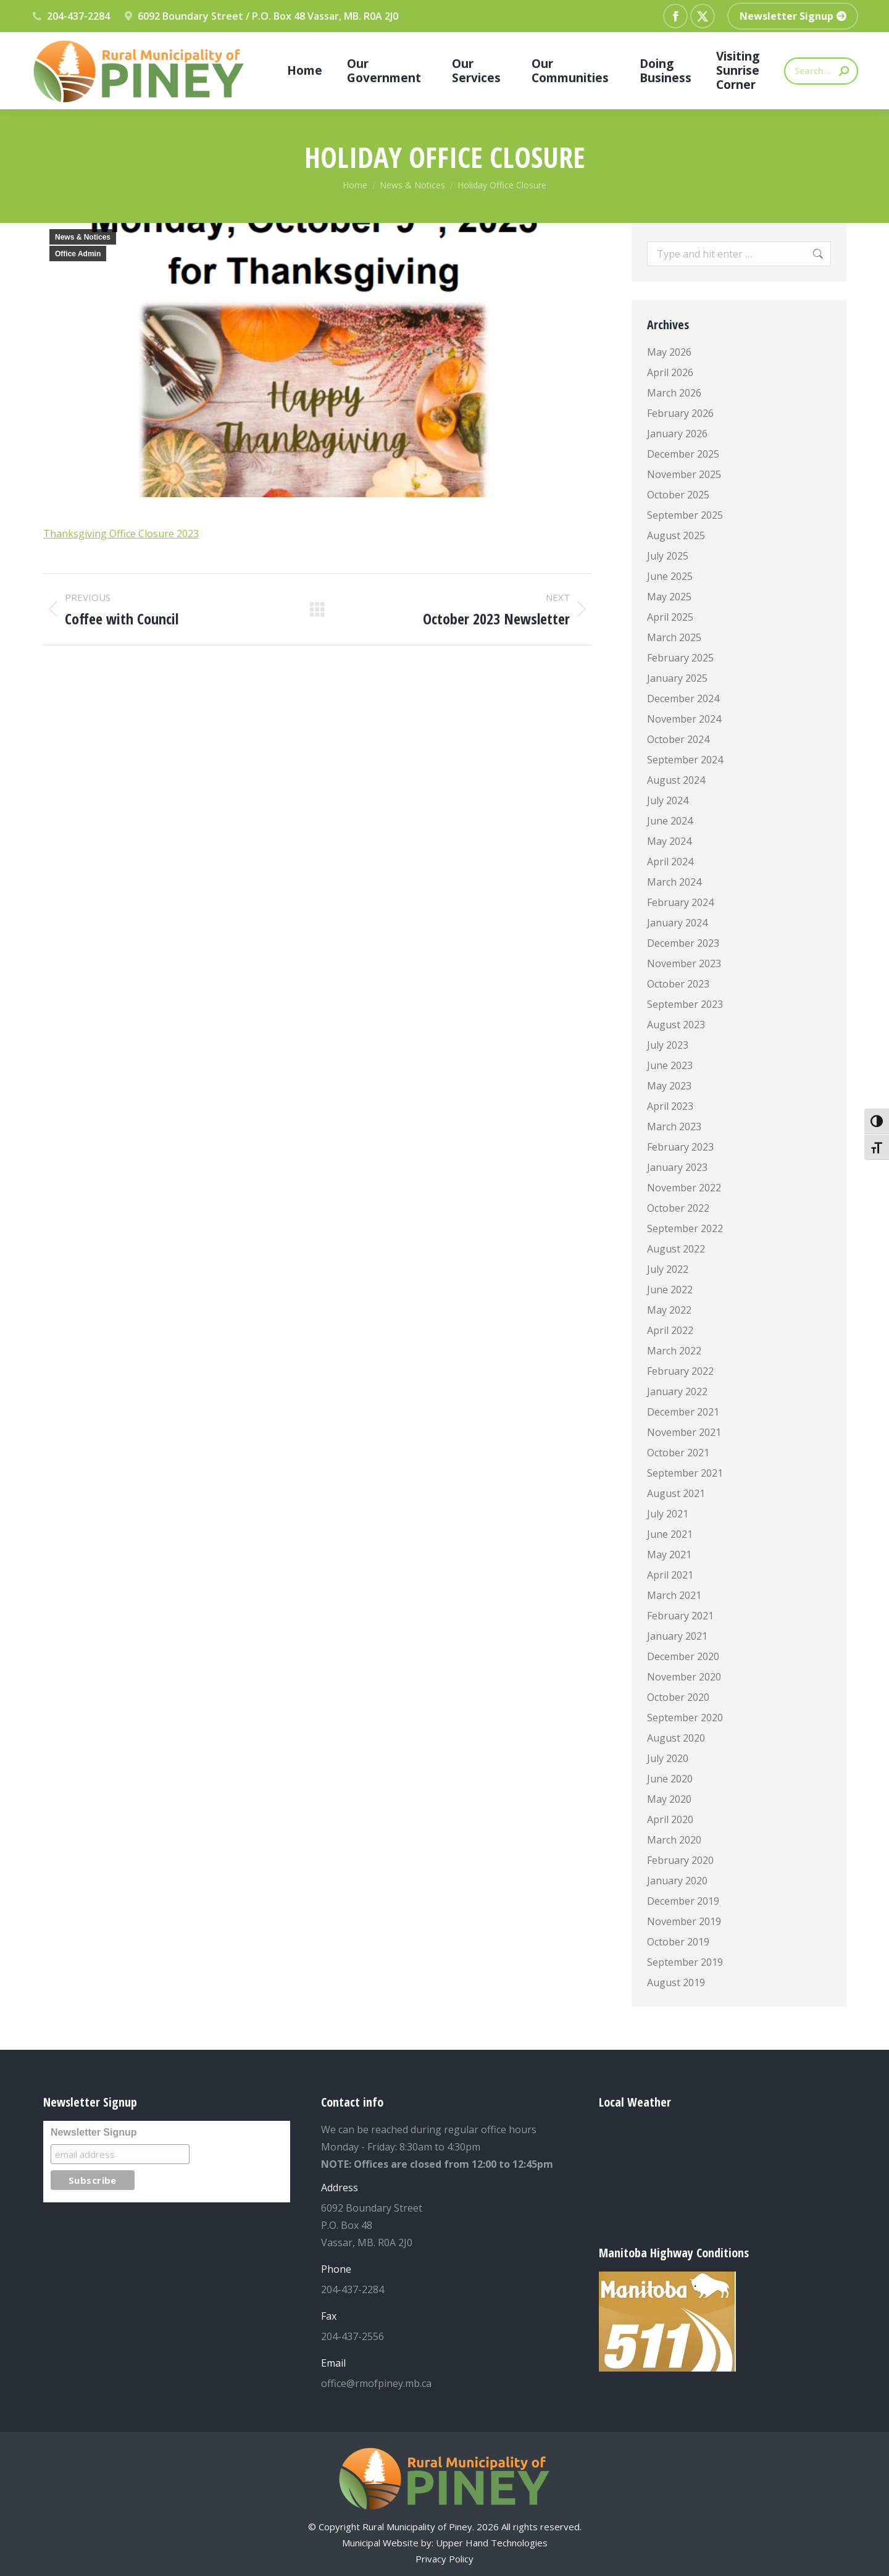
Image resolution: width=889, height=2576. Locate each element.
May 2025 (669, 596)
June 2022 (670, 1289)
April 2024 (670, 861)
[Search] (821, 71)
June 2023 (670, 1065)
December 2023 (683, 943)
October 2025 (678, 494)
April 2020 (670, 1819)
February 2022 (680, 1371)
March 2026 (674, 393)
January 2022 (677, 1391)
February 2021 (680, 1615)
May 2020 (669, 1799)
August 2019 (676, 1982)
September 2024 (685, 759)
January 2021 (677, 1636)
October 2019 (678, 1942)
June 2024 (670, 821)
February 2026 (680, 413)
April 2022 (670, 1330)
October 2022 (678, 1208)
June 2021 (670, 1534)
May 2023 (669, 1086)
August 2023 (676, 1024)
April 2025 (670, 617)
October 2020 (678, 1697)
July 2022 (667, 1269)
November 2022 (684, 1187)
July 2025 (667, 556)
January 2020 (677, 1880)
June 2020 (670, 1778)
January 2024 (677, 922)
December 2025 (683, 454)
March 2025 (674, 637)
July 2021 (667, 1514)
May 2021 (669, 1554)
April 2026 (670, 372)
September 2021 (685, 1473)
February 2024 (680, 902)
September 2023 (685, 1004)
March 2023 (674, 1126)
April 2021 (670, 1575)
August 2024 (676, 780)
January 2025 (677, 678)
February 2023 (680, 1147)
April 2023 (670, 1106)
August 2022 (676, 1249)
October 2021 (678, 1452)
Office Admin (78, 254)
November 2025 (684, 474)
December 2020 (683, 1656)
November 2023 (684, 963)
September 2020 (685, 1717)
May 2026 (669, 352)
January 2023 (677, 1167)
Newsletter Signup (94, 2132)
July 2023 (667, 1045)
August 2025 (676, 535)
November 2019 (684, 1921)
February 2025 (680, 658)
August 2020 (676, 1738)
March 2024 (674, 882)
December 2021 (683, 1412)
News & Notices (83, 237)
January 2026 (677, 433)
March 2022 (674, 1350)
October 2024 (678, 739)
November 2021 (684, 1432)
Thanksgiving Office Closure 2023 (121, 533)
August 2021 (676, 1493)
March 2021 (674, 1595)
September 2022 (685, 1228)
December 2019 (683, 1901)
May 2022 (669, 1310)
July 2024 (667, 800)
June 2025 (670, 576)
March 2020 (674, 1840)
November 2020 (684, 1677)
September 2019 (685, 1962)
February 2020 (680, 1860)
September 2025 (685, 515)
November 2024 (684, 719)
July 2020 (667, 1758)
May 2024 (669, 841)
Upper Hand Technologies (492, 2542)
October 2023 (678, 984)
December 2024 (683, 698)
